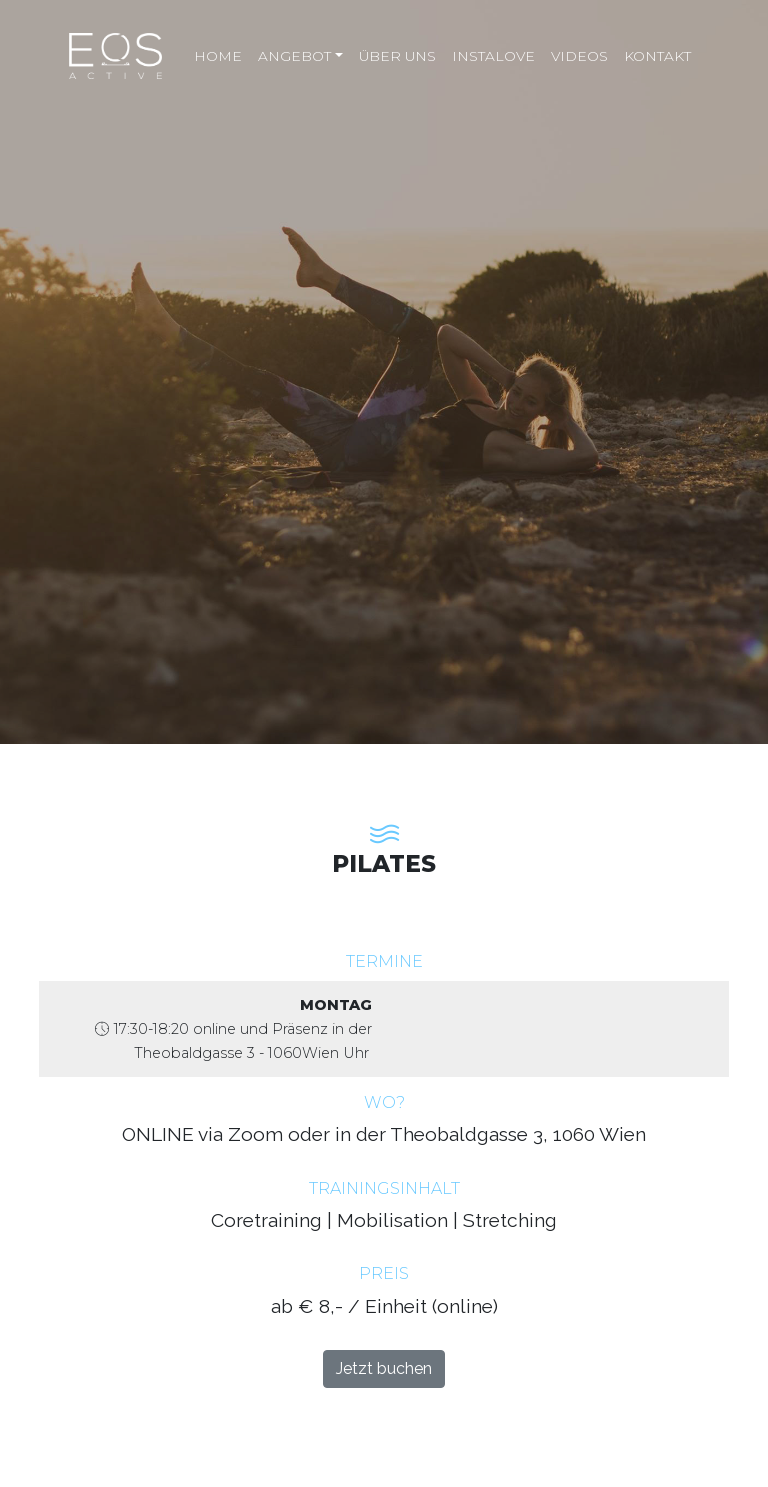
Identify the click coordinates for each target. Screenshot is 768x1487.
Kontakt (657, 56)
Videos (579, 56)
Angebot (294, 56)
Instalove (493, 56)
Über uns (397, 56)
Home (218, 56)
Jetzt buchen (384, 1368)
